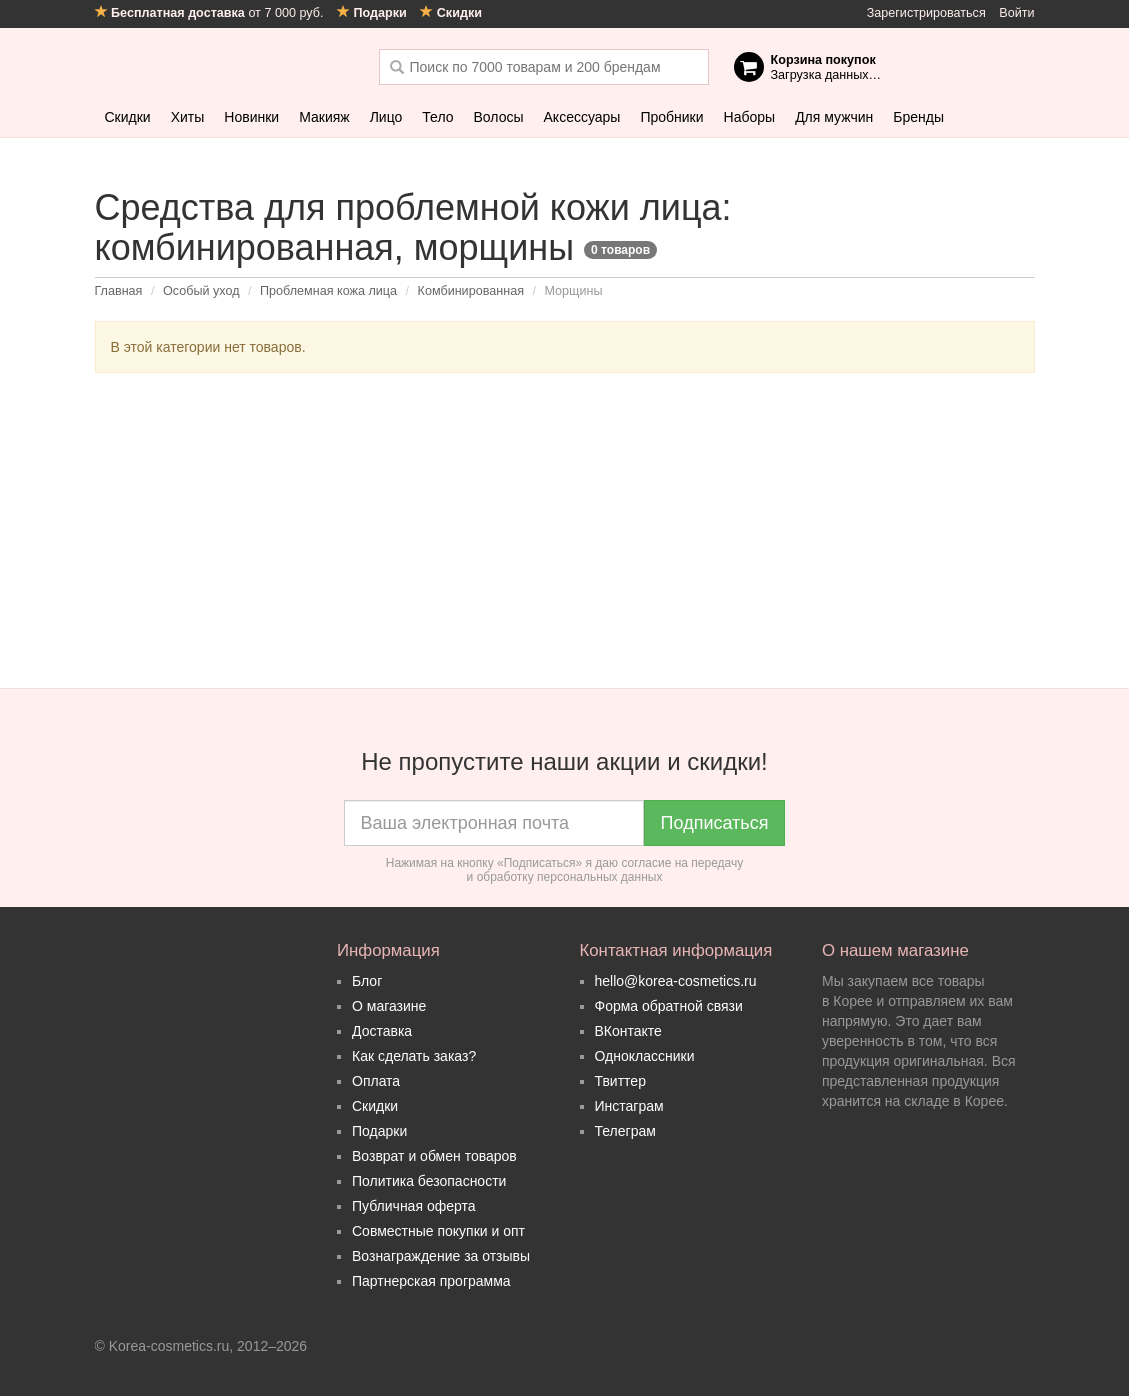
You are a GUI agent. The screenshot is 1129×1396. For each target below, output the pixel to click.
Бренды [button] (918, 117)
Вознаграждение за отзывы (441, 1256)
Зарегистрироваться (926, 13)
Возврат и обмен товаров (434, 1156)
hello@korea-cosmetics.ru (676, 981)
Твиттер (620, 1081)
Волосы (499, 117)
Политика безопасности (429, 1181)
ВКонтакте (628, 1031)
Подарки (379, 1131)
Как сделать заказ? (414, 1056)
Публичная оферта (414, 1206)
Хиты (188, 117)
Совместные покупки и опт (438, 1231)
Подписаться (715, 823)
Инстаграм (629, 1106)
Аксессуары (582, 117)
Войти (1016, 13)
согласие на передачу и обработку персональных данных (605, 870)
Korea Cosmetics (222, 67)
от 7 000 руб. (211, 13)
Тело (437, 117)
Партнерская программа (431, 1281)
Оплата (376, 1081)
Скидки (128, 117)
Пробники (671, 117)
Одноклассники (645, 1056)
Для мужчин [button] (834, 117)
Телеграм (625, 1131)
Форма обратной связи (669, 1006)
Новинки (251, 117)
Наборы (750, 117)
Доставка (382, 1031)
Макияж (324, 117)
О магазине (389, 1006)
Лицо (386, 117)
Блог (367, 981)
